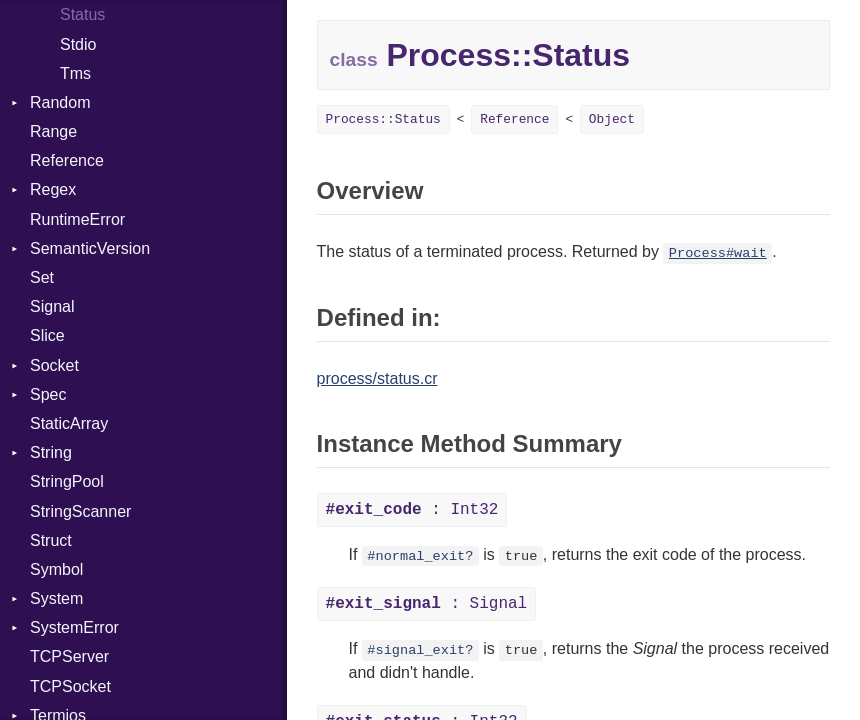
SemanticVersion (90, 248)
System (56, 598)
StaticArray (69, 423)
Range (53, 131)
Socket (54, 365)
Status (82, 14)
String (51, 452)
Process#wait (718, 253)
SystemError (74, 627)
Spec (48, 394)
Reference (67, 160)
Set (42, 277)
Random (60, 102)
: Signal (427, 604)
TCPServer (69, 656)
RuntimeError (77, 219)
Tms (75, 73)
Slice (47, 335)
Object (612, 119)
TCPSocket (70, 686)
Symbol (56, 569)
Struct (51, 540)
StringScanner (80, 511)
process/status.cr (377, 378)
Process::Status (383, 119)
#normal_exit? (420, 556)
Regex (53, 189)
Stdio (78, 44)
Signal (52, 306)
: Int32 (412, 510)
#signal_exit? (420, 650)
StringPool (67, 481)
